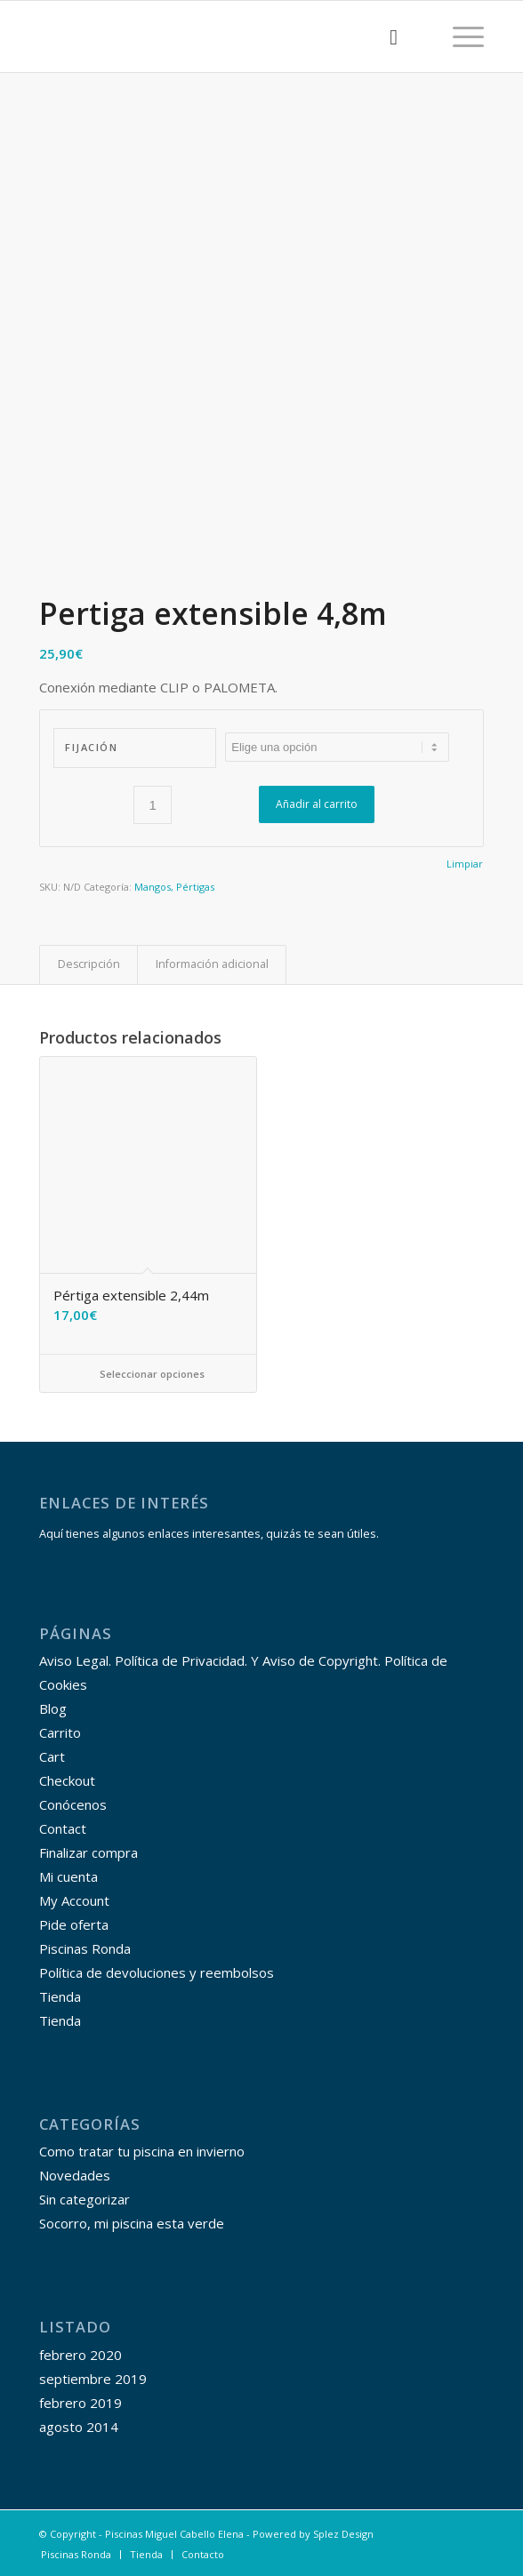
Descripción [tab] (89, 964)
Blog (53, 1708)
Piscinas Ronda (85, 1948)
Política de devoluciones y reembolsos (156, 1972)
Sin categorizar (84, 2199)
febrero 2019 (80, 2403)
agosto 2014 (78, 2427)
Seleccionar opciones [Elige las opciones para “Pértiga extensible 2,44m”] (148, 1373)
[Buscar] (385, 36)
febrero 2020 (80, 2355)
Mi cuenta (68, 1876)
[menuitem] (385, 36)
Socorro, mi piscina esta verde (131, 2223)
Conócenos (73, 1804)
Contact (62, 1828)
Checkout (67, 1780)
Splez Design (343, 2533)
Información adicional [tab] (212, 964)
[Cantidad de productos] (152, 805)
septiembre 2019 (93, 2379)
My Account (74, 1900)
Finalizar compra (88, 1852)
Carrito (60, 1732)
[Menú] (459, 36)
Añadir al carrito (317, 804)
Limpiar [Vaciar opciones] (465, 863)
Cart (52, 1756)
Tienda (60, 1996)
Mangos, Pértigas (174, 886)
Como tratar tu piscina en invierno (142, 2151)
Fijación (91, 747)
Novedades (74, 2175)
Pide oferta (74, 1924)
